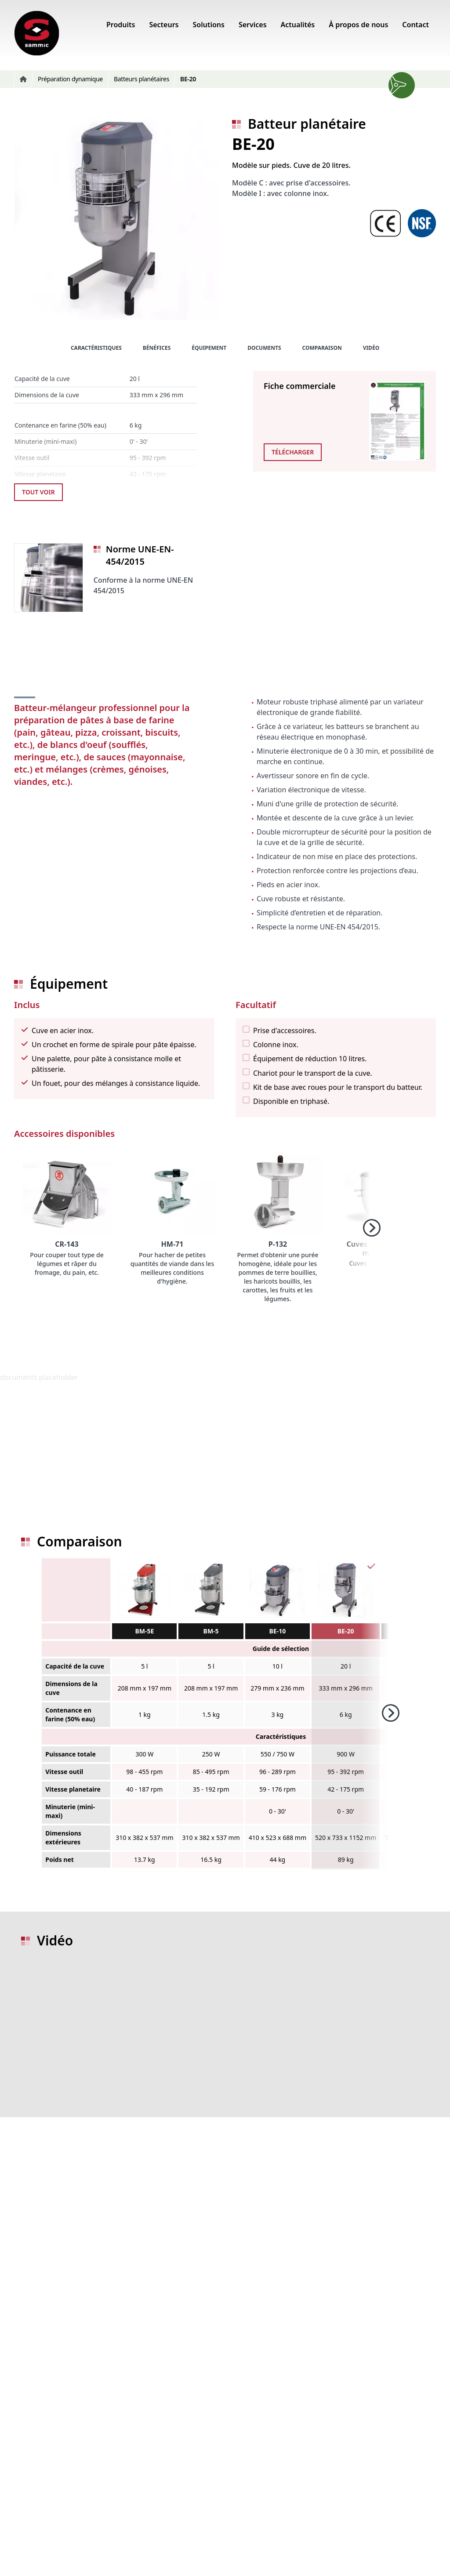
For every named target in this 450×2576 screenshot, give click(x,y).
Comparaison (322, 348)
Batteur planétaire (307, 124)
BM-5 (211, 1631)
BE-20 (346, 1631)
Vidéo (371, 348)
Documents (264, 348)
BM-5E (144, 1631)
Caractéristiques (96, 348)
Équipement (209, 348)
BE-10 (277, 1631)
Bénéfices (157, 348)
